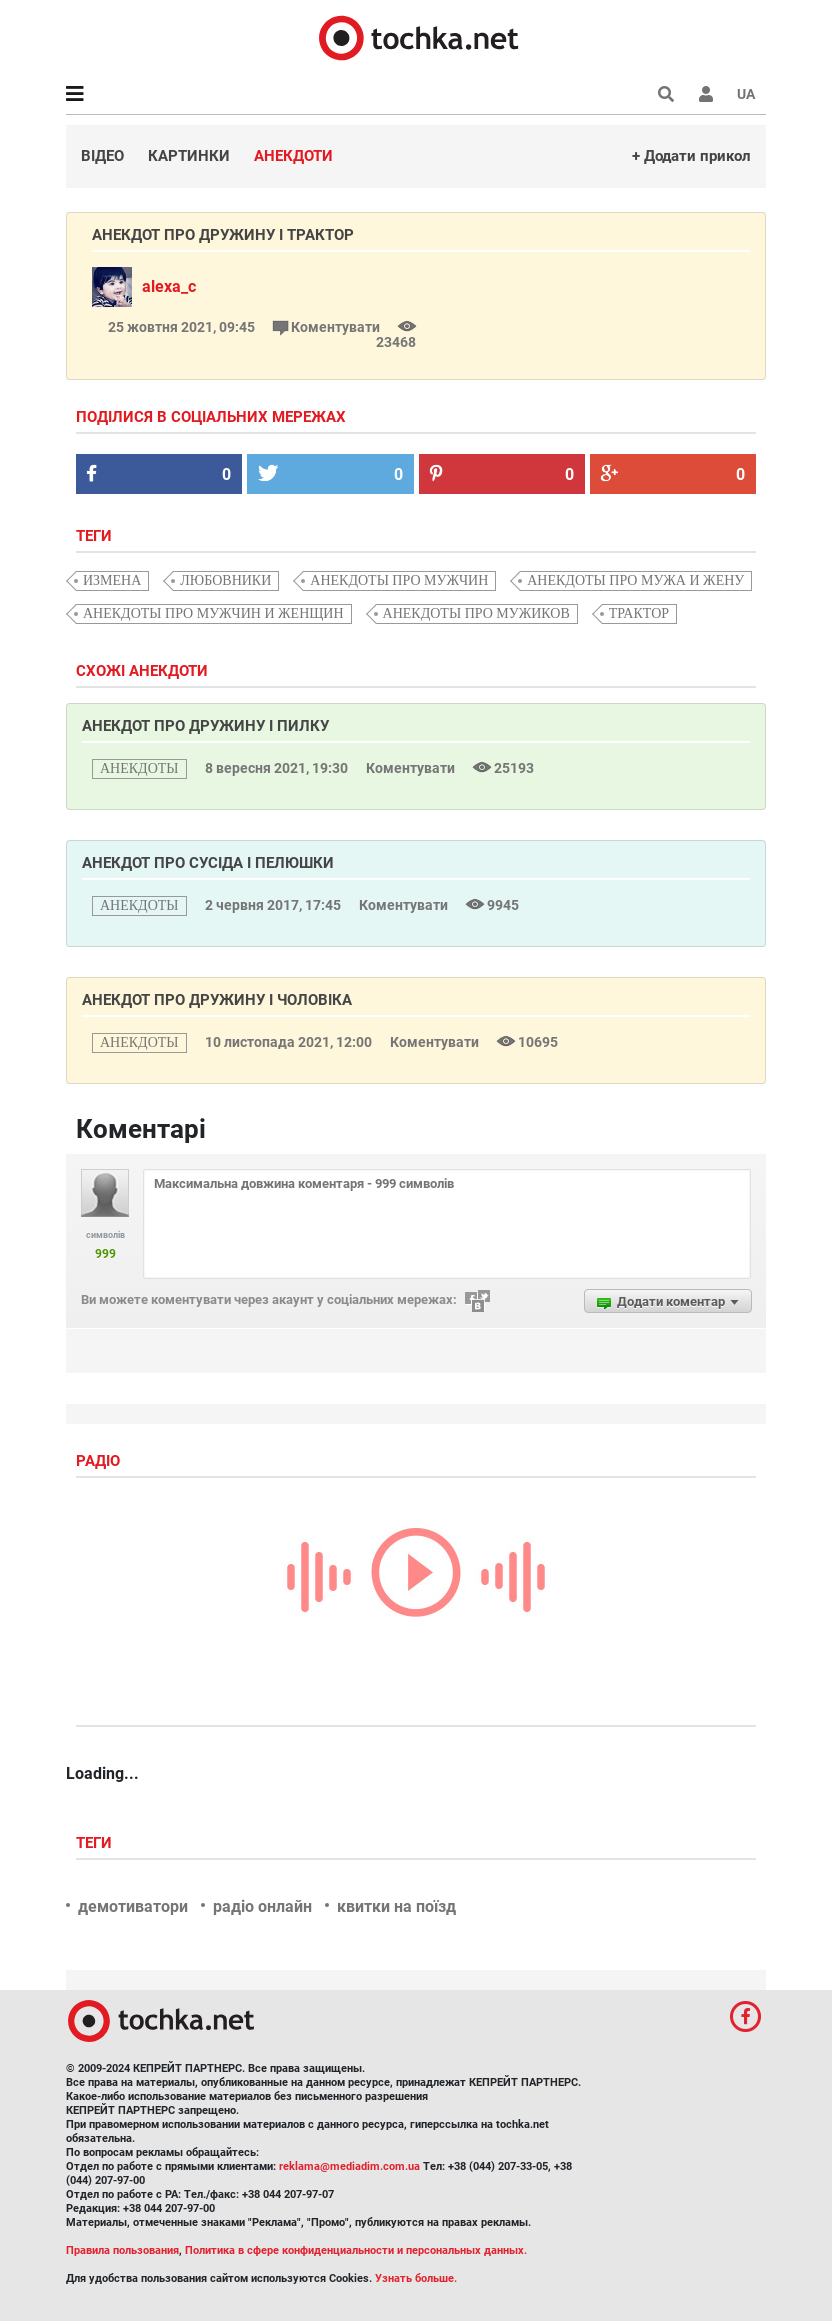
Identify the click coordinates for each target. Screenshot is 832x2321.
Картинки (189, 156)
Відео (102, 156)
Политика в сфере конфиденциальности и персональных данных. (356, 2250)
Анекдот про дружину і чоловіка (217, 1000)
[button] (706, 94)
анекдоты (139, 768)
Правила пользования (122, 2250)
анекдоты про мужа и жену (635, 580)
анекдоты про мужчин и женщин (213, 613)
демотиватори (133, 1906)
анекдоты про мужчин (399, 580)
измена (112, 580)
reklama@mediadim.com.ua (349, 2166)
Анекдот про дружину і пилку (205, 726)
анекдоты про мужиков (476, 613)
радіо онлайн (262, 1906)
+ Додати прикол (691, 156)
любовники (225, 580)
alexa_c (169, 286)
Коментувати (328, 327)
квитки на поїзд (396, 1906)
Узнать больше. (416, 2278)
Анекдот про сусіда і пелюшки (208, 863)
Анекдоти (293, 156)
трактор (639, 613)
